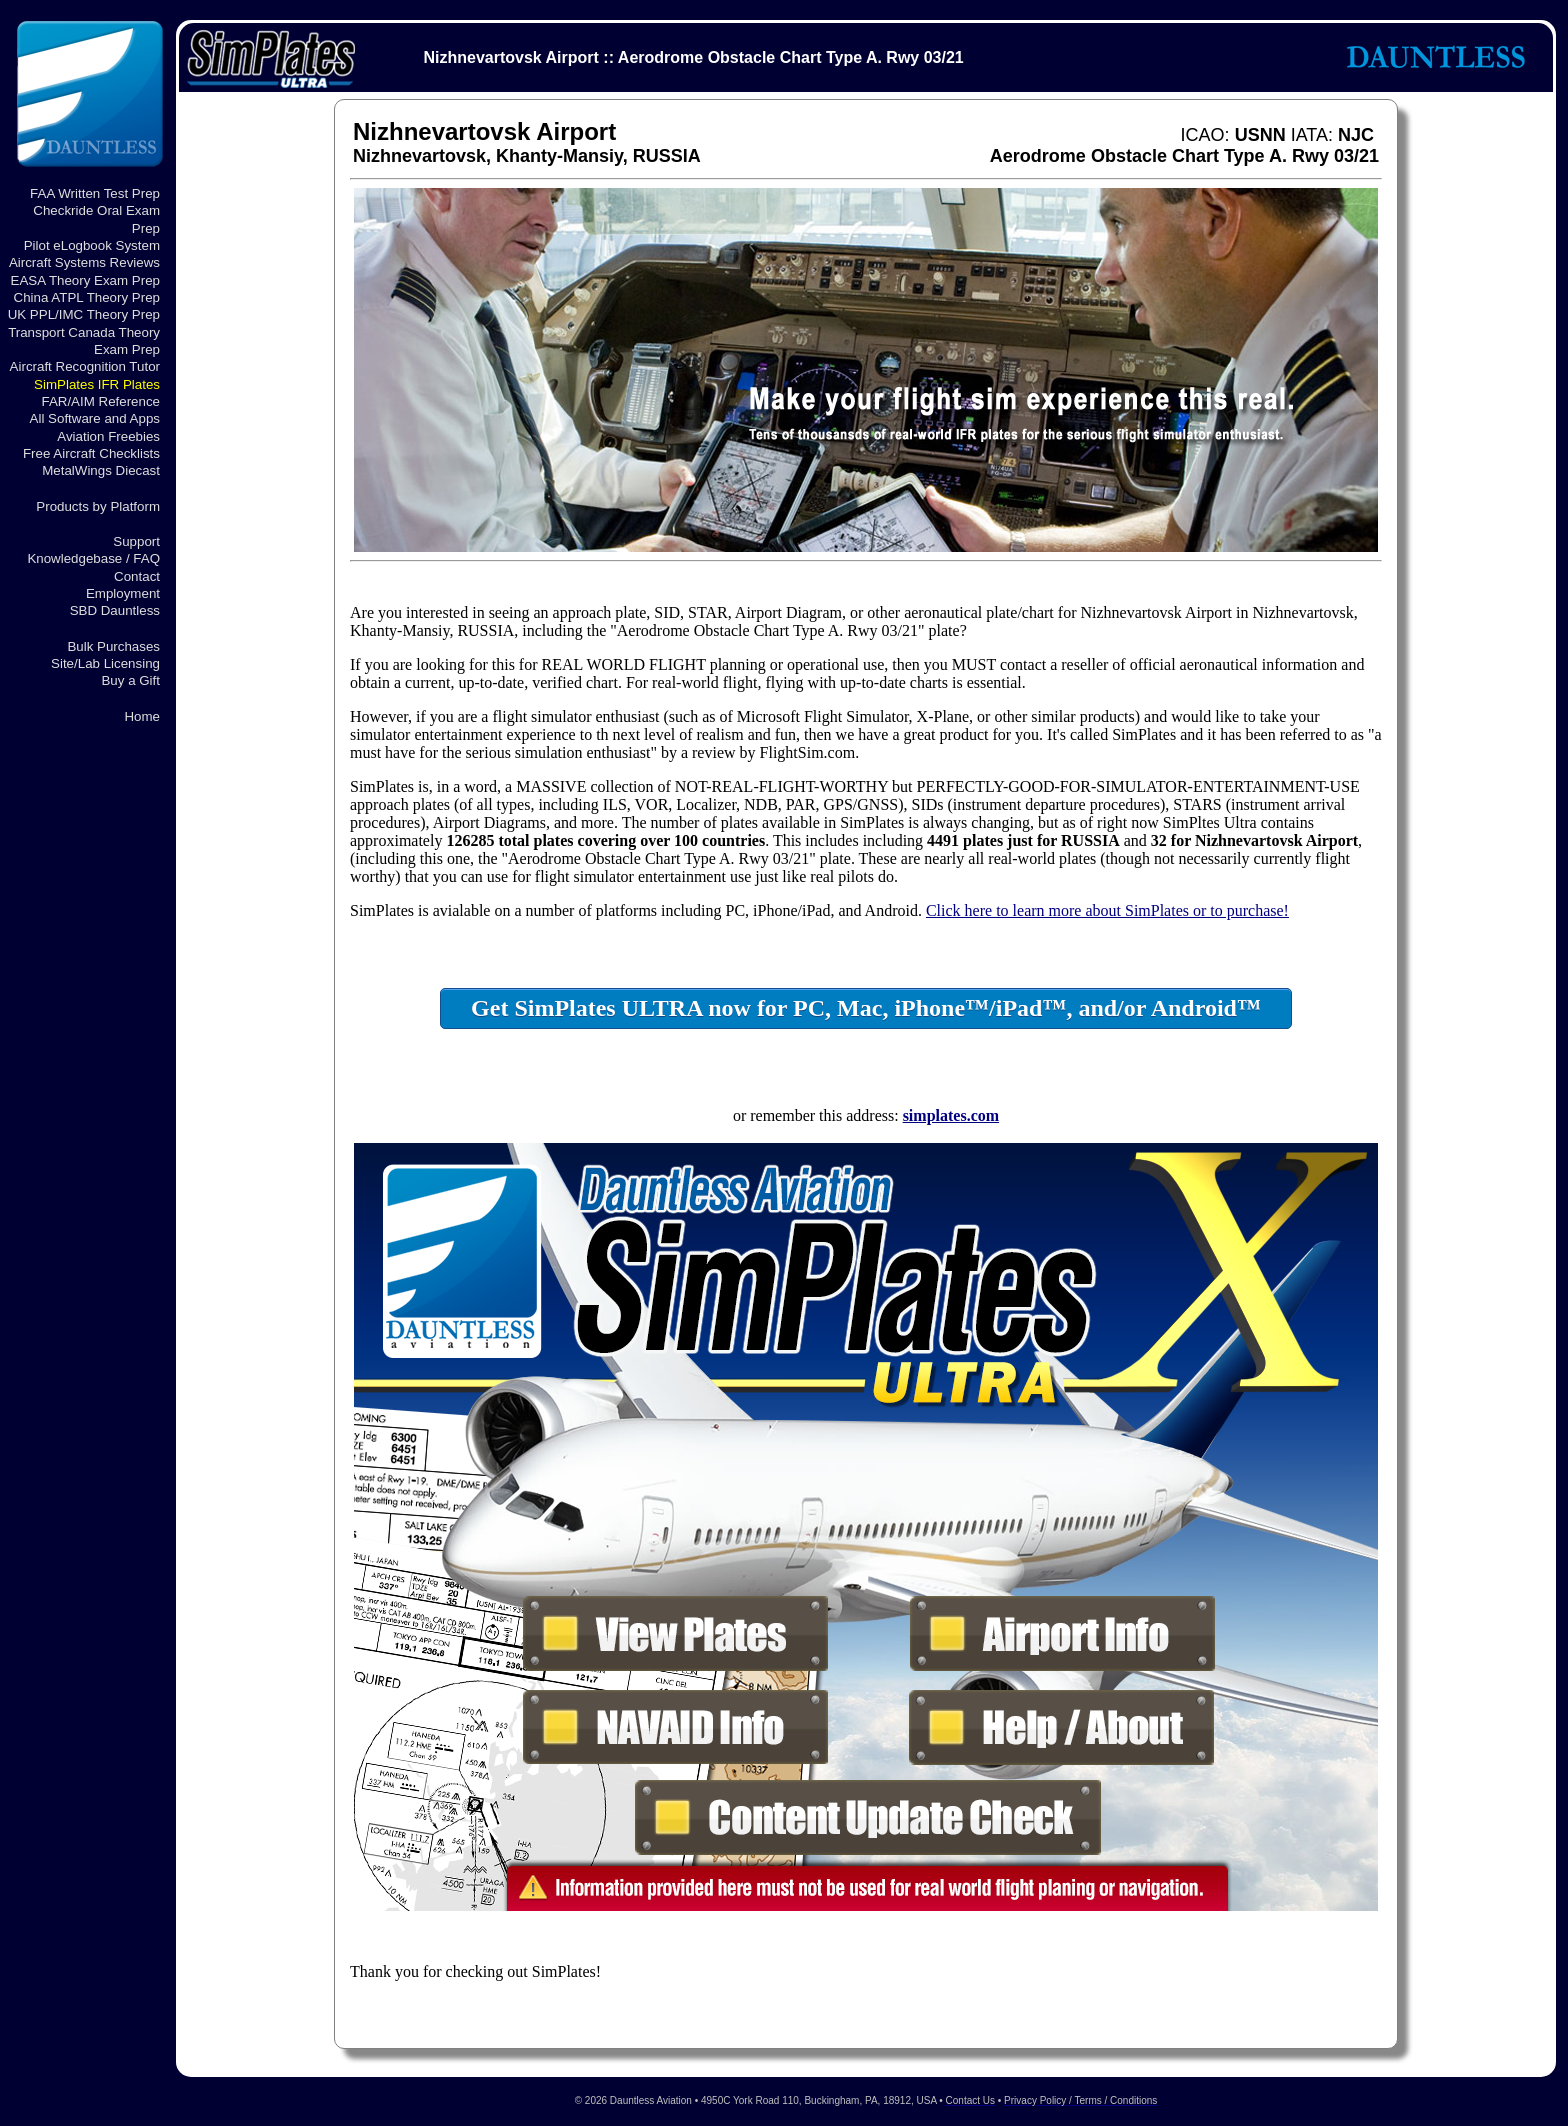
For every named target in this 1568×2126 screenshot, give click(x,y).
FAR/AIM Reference (100, 401)
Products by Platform (98, 506)
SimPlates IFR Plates (97, 384)
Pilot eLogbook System (92, 245)
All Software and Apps (95, 418)
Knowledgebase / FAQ (93, 558)
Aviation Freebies (108, 436)
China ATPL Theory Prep (87, 297)
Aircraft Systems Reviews (84, 262)
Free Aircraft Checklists (91, 453)
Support (136, 541)
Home (142, 716)
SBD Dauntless (115, 610)
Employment (123, 593)
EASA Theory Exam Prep (85, 280)
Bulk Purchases (113, 646)
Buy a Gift (130, 680)
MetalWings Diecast (101, 470)
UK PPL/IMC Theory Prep (84, 314)
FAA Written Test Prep (95, 193)
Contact (137, 576)
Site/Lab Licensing (105, 663)
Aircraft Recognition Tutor (85, 366)
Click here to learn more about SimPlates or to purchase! (1107, 910)
